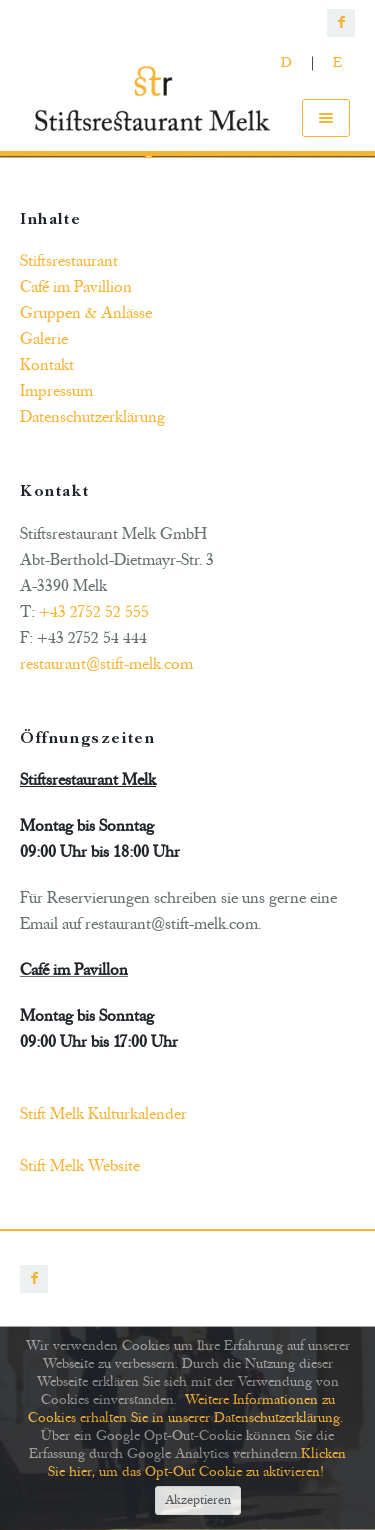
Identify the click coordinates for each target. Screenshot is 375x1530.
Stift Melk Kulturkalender (103, 1114)
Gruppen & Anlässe (86, 313)
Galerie (44, 339)
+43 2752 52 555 (94, 612)
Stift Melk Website (80, 1166)
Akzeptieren (198, 1501)
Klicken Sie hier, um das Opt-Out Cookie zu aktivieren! (197, 1462)
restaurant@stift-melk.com (106, 664)
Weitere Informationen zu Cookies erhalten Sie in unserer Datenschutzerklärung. (185, 1408)
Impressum (56, 391)
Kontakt (47, 365)
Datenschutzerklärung (92, 417)
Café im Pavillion (76, 287)
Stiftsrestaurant (69, 261)
